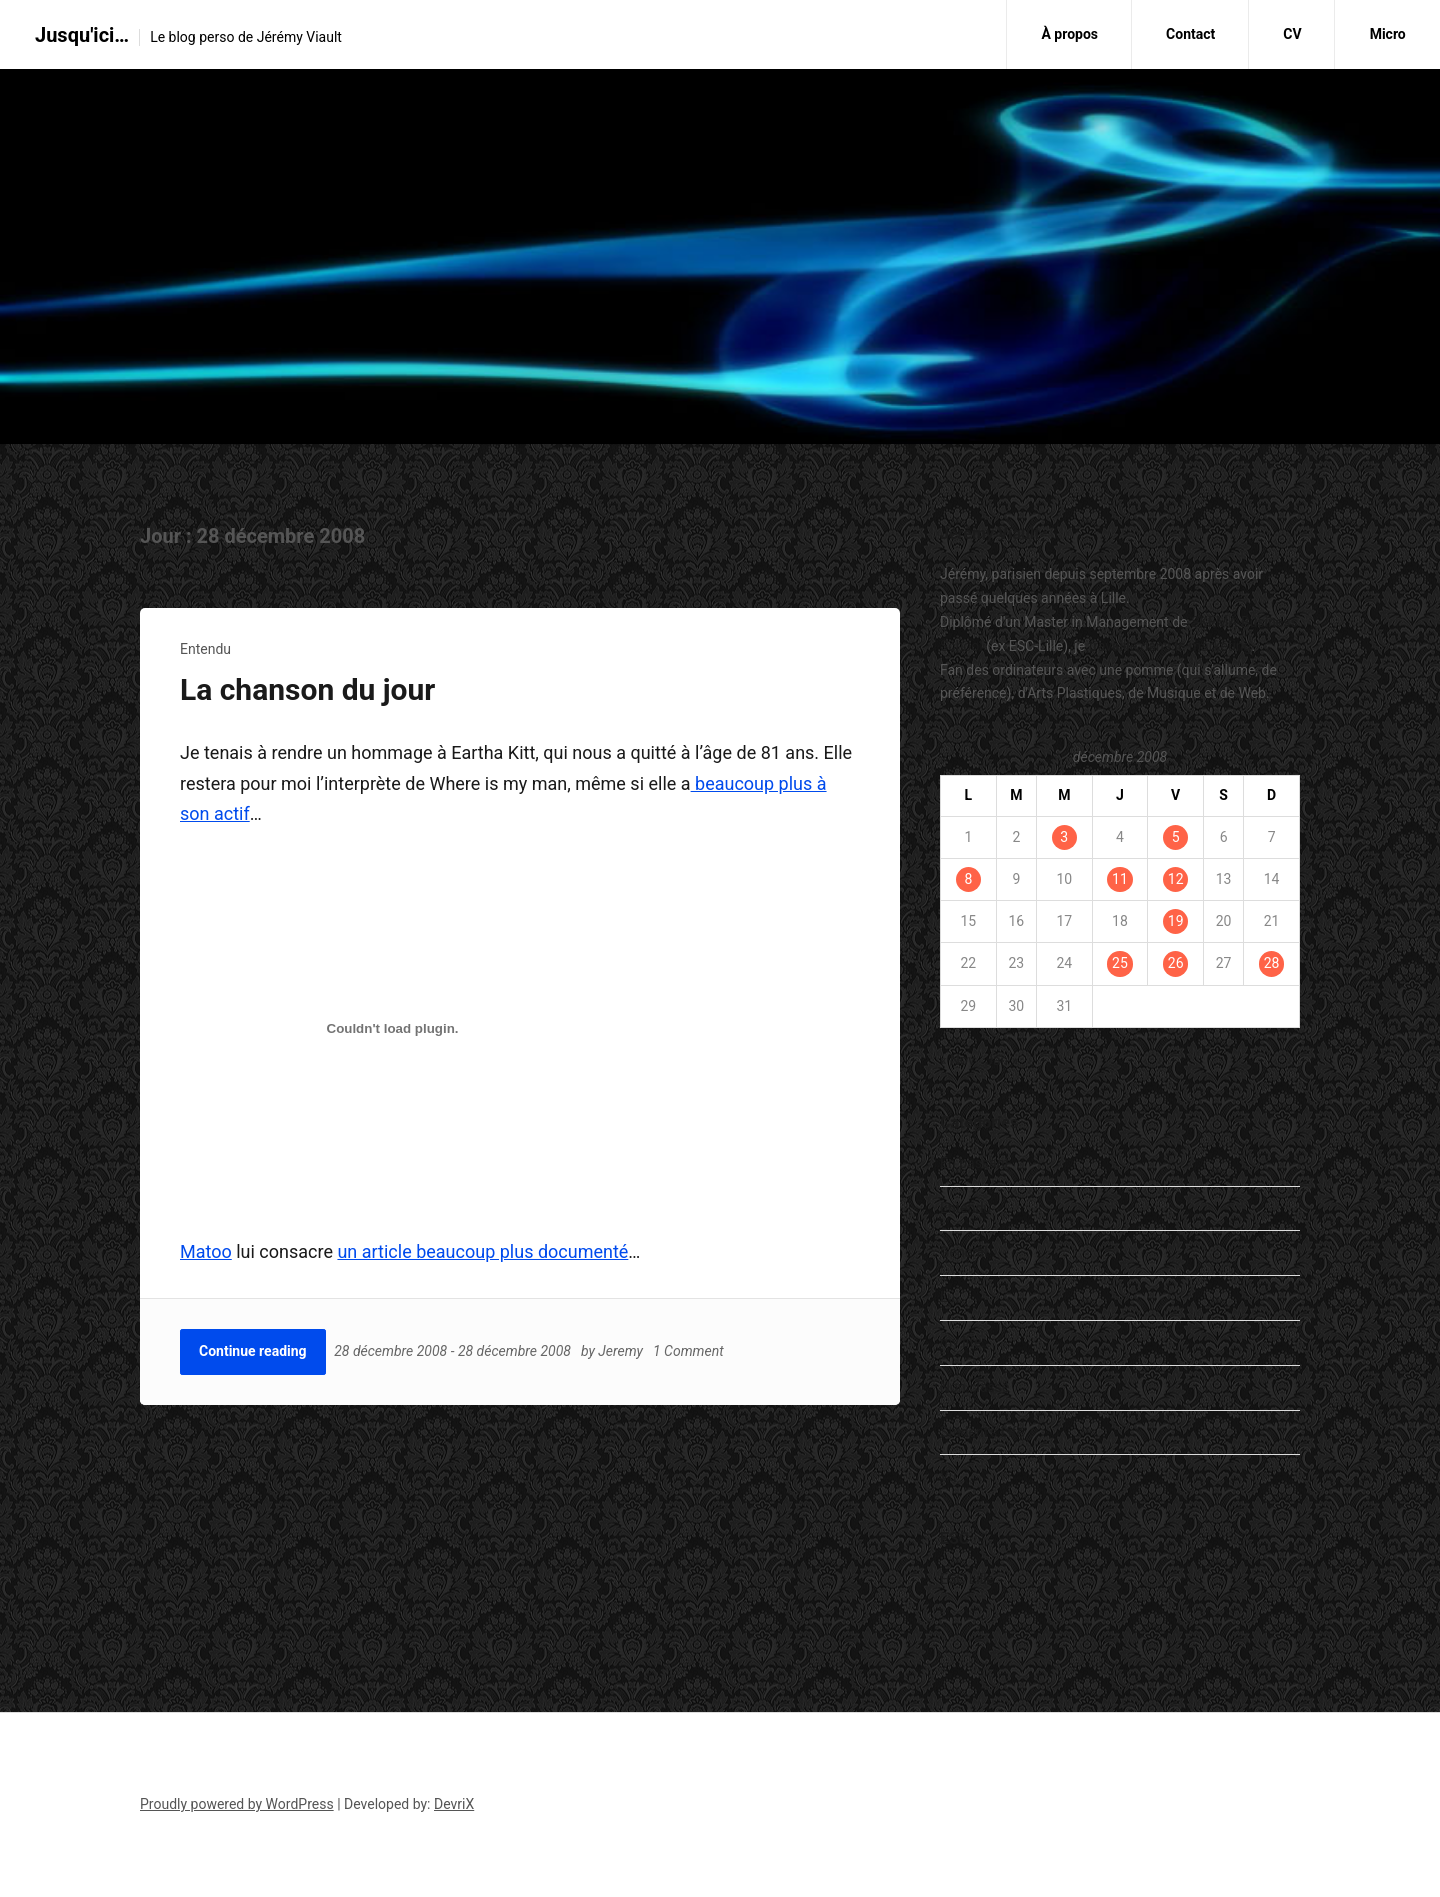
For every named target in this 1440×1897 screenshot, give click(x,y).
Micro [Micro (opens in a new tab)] (1388, 34)
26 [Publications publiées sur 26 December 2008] (1176, 963)
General (964, 1252)
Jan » (1001, 1060)
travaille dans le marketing (1170, 646)
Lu (947, 1297)
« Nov (957, 1060)
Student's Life (982, 1432)
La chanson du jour (307, 689)
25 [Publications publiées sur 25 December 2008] (1120, 963)
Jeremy (622, 1351)
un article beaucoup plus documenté (482, 1251)
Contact (1190, 34)
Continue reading (253, 1351)
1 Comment (689, 1351)
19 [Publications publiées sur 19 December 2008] (1176, 921)
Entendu (205, 649)
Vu (948, 1476)
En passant (974, 1163)
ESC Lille (967, 1579)
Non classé (974, 1387)
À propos (1069, 34)
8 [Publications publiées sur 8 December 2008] (968, 879)
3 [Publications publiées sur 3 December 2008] (1064, 837)
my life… (965, 1342)
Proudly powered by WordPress (237, 1804)
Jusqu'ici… (82, 35)
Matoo (206, 1251)
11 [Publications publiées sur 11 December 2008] (1120, 879)
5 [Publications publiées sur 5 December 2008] (1176, 837)
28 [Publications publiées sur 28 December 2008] (1272, 963)
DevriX (454, 1804)
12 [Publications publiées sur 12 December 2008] (1176, 879)
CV (1292, 34)
